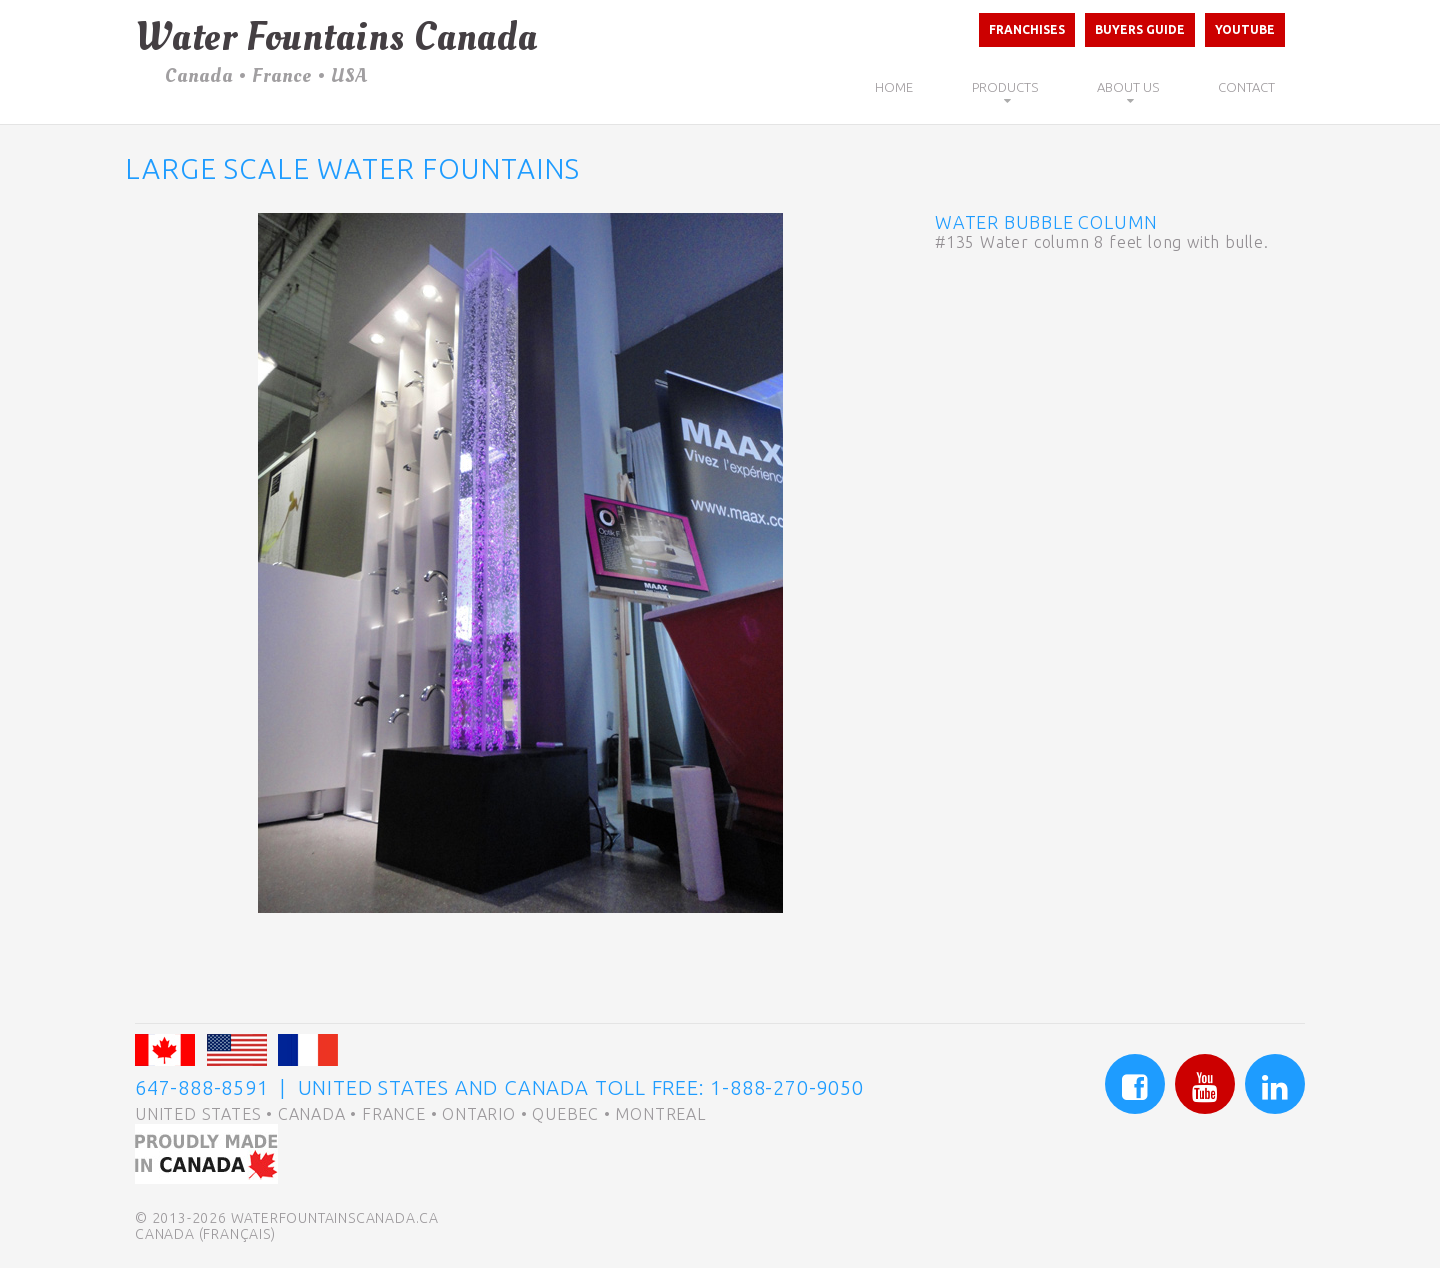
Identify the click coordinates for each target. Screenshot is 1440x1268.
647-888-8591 (202, 1087)
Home (894, 87)
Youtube (1245, 29)
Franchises (1027, 29)
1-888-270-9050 (786, 1087)
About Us (1128, 87)
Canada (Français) (205, 1234)
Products (1005, 87)
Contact (1246, 87)
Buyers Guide (1140, 29)
